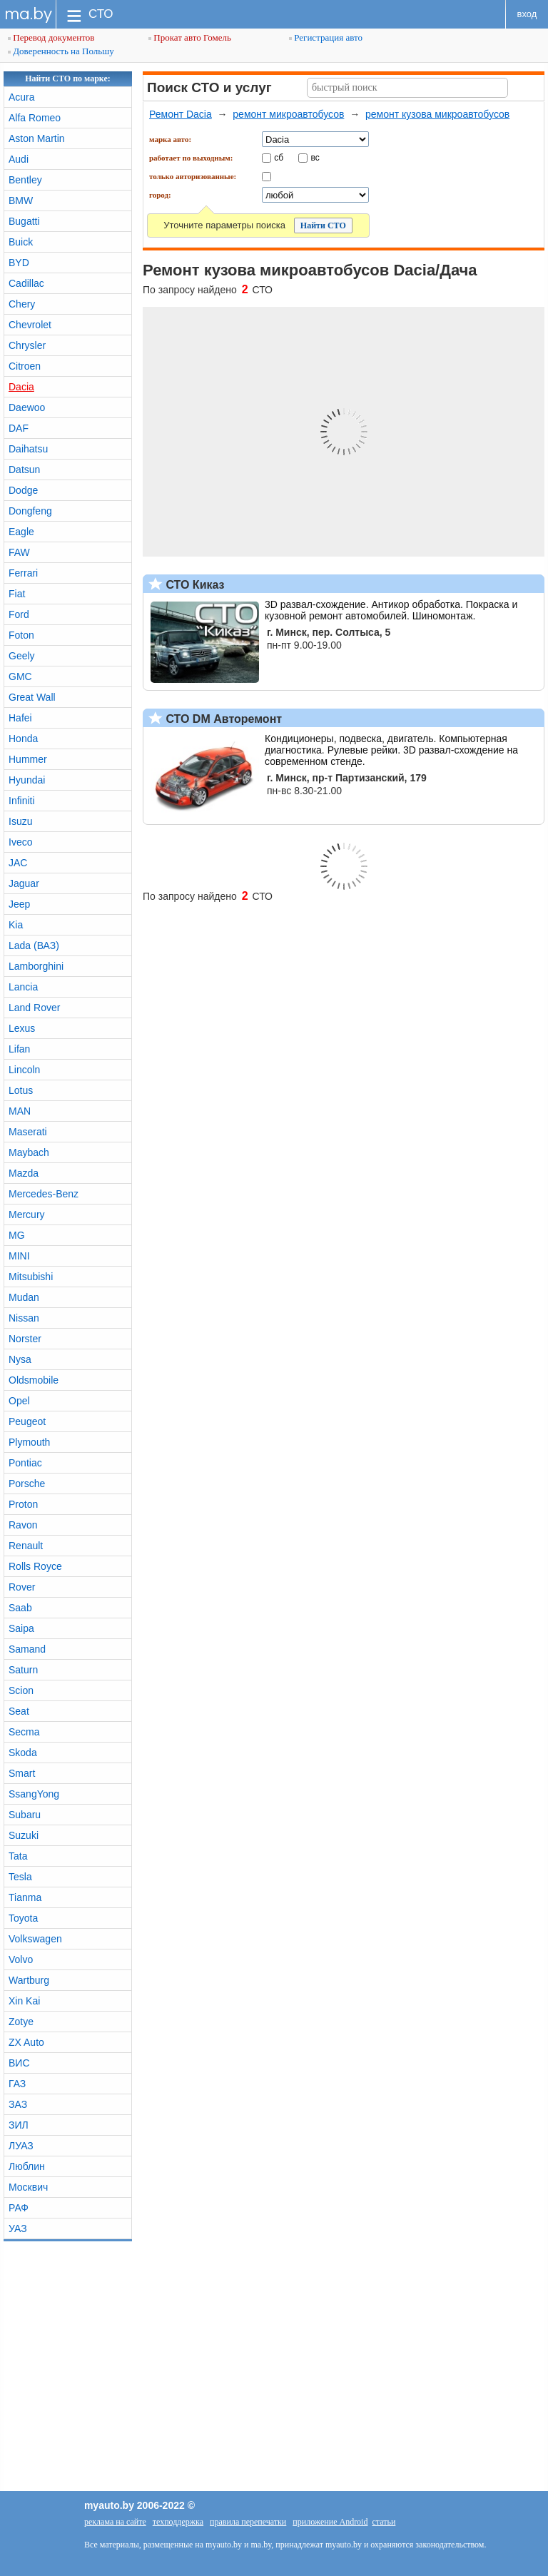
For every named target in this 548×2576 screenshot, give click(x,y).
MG (17, 1235)
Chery (22, 304)
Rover (22, 1587)
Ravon (23, 1525)
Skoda (23, 1752)
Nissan (24, 1318)
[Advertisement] (274, 2363)
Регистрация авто (325, 37)
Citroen (25, 366)
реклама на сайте (115, 2522)
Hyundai (27, 780)
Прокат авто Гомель (189, 37)
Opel (19, 1400)
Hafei (20, 718)
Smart (22, 1773)
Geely (22, 655)
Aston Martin (37, 138)
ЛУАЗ (21, 2145)
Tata (18, 1856)
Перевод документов (51, 37)
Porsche (27, 1483)
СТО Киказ (194, 585)
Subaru (25, 1814)
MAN (20, 1111)
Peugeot (27, 1421)
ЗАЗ (18, 2104)
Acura (22, 97)
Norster (25, 1338)
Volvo (21, 1959)
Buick (21, 242)
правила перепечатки (248, 2522)
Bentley (25, 180)
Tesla (20, 1876)
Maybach (29, 1152)
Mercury (27, 1214)
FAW (19, 552)
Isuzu (20, 821)
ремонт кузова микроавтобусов (437, 114)
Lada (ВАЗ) (34, 945)
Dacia (21, 386)
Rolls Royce (35, 1566)
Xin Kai (24, 2001)
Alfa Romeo (35, 117)
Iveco (20, 842)
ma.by (28, 14)
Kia (16, 924)
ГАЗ (17, 2083)
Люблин (27, 2166)
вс (315, 157)
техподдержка (178, 2522)
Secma (24, 1732)
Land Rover (34, 1007)
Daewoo (27, 407)
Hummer (28, 759)
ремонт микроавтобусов (288, 114)
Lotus (21, 1090)
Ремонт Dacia (180, 114)
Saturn (23, 1669)
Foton (21, 635)
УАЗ (18, 2228)
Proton (23, 1504)
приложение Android (330, 2522)
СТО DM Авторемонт (222, 719)
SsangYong (34, 1794)
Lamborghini (36, 966)
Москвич (28, 2187)
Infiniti (22, 800)
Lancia (23, 987)
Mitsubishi (31, 1276)
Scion (21, 1690)
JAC (18, 862)
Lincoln (24, 1069)
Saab (20, 1607)
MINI (19, 1256)
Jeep (19, 904)
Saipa (21, 1628)
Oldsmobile (34, 1380)
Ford (19, 614)
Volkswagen (35, 1938)
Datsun (24, 469)
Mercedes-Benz (43, 1194)
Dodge (23, 490)
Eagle (21, 531)
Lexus (22, 1028)
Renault (26, 1545)
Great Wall (32, 697)
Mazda (24, 1173)
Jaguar (24, 883)
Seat (19, 1711)
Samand (27, 1649)
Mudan (24, 1297)
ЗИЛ (19, 2125)
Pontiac (25, 1463)
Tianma (25, 1897)
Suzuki (24, 1835)
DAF (19, 428)
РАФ (19, 2208)
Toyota (23, 1918)
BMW (21, 200)
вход (527, 14)
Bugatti (24, 221)
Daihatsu (28, 449)
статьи (383, 2522)
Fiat (17, 593)
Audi (19, 159)
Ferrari (23, 573)
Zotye (21, 2021)
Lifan (19, 1049)
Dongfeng (30, 511)
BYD (19, 262)
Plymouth (29, 1442)
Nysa (20, 1359)
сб (278, 157)
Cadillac (26, 283)
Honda (23, 738)
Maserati (28, 1131)
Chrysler (27, 345)
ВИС (19, 2063)
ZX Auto (26, 2042)
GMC (20, 676)
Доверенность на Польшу (61, 51)
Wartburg (29, 1980)
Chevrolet (30, 324)
